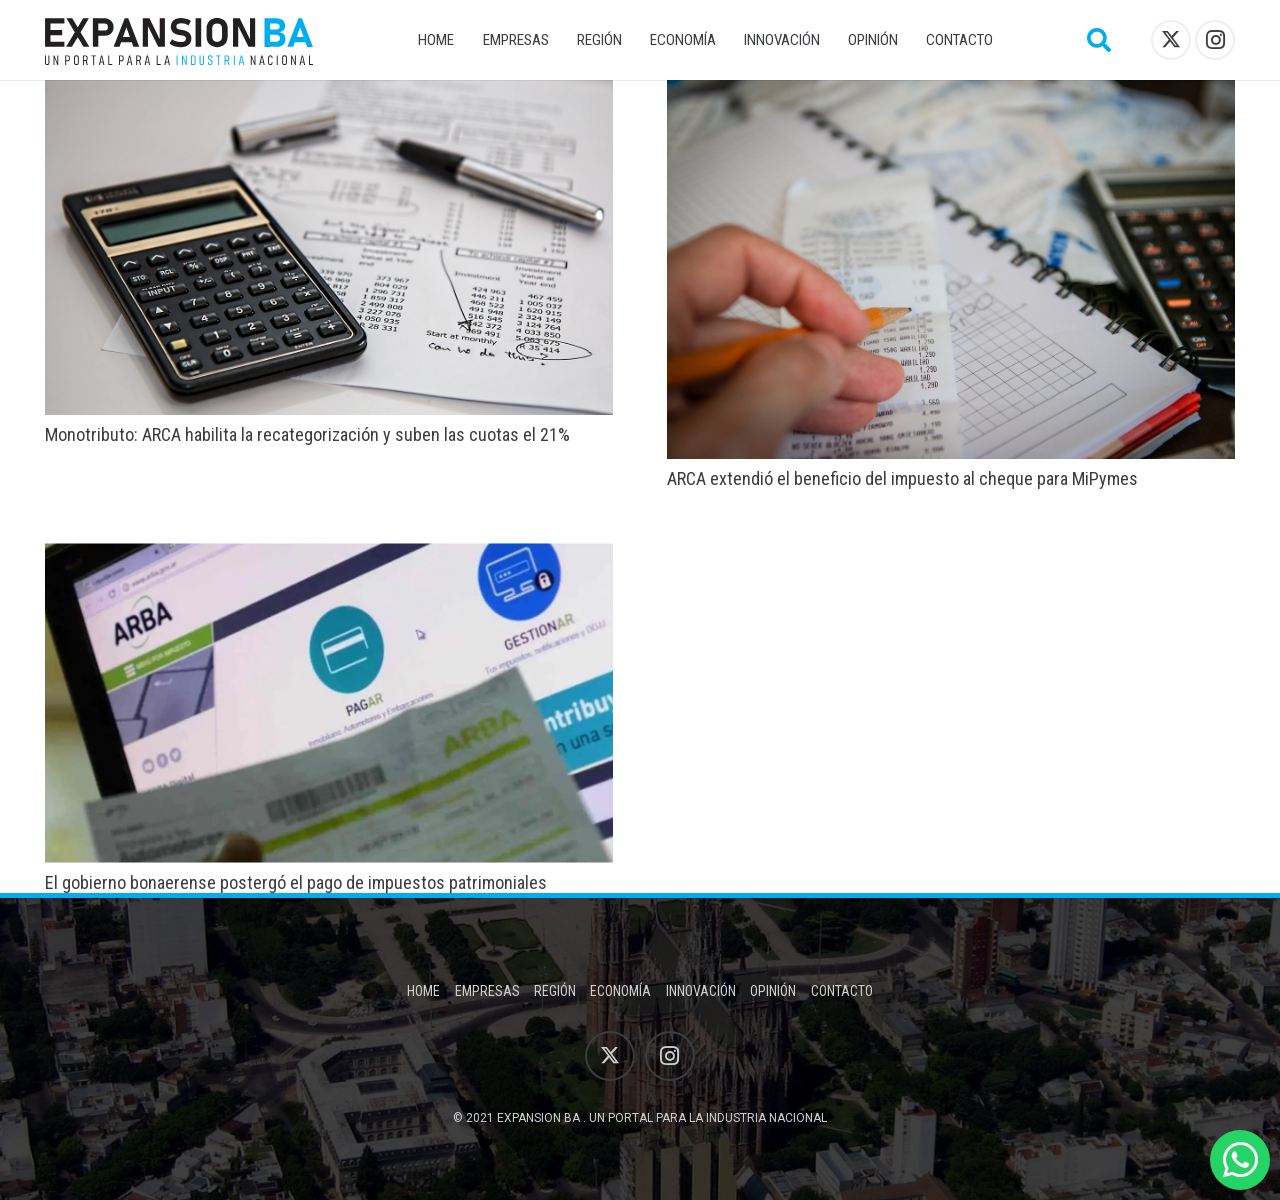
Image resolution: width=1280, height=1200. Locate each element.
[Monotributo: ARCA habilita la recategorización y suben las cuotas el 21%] (329, 93)
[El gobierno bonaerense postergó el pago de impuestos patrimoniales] (329, 556)
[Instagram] (1215, 40)
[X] (1171, 40)
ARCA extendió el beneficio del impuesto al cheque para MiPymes (902, 478)
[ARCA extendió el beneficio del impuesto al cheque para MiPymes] (951, 93)
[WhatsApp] (1240, 1160)
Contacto (842, 991)
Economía (620, 991)
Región (555, 991)
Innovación (701, 991)
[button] (1099, 40)
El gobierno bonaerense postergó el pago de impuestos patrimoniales (296, 882)
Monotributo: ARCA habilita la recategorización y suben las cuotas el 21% (307, 434)
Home (423, 991)
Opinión (773, 991)
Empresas (487, 991)
